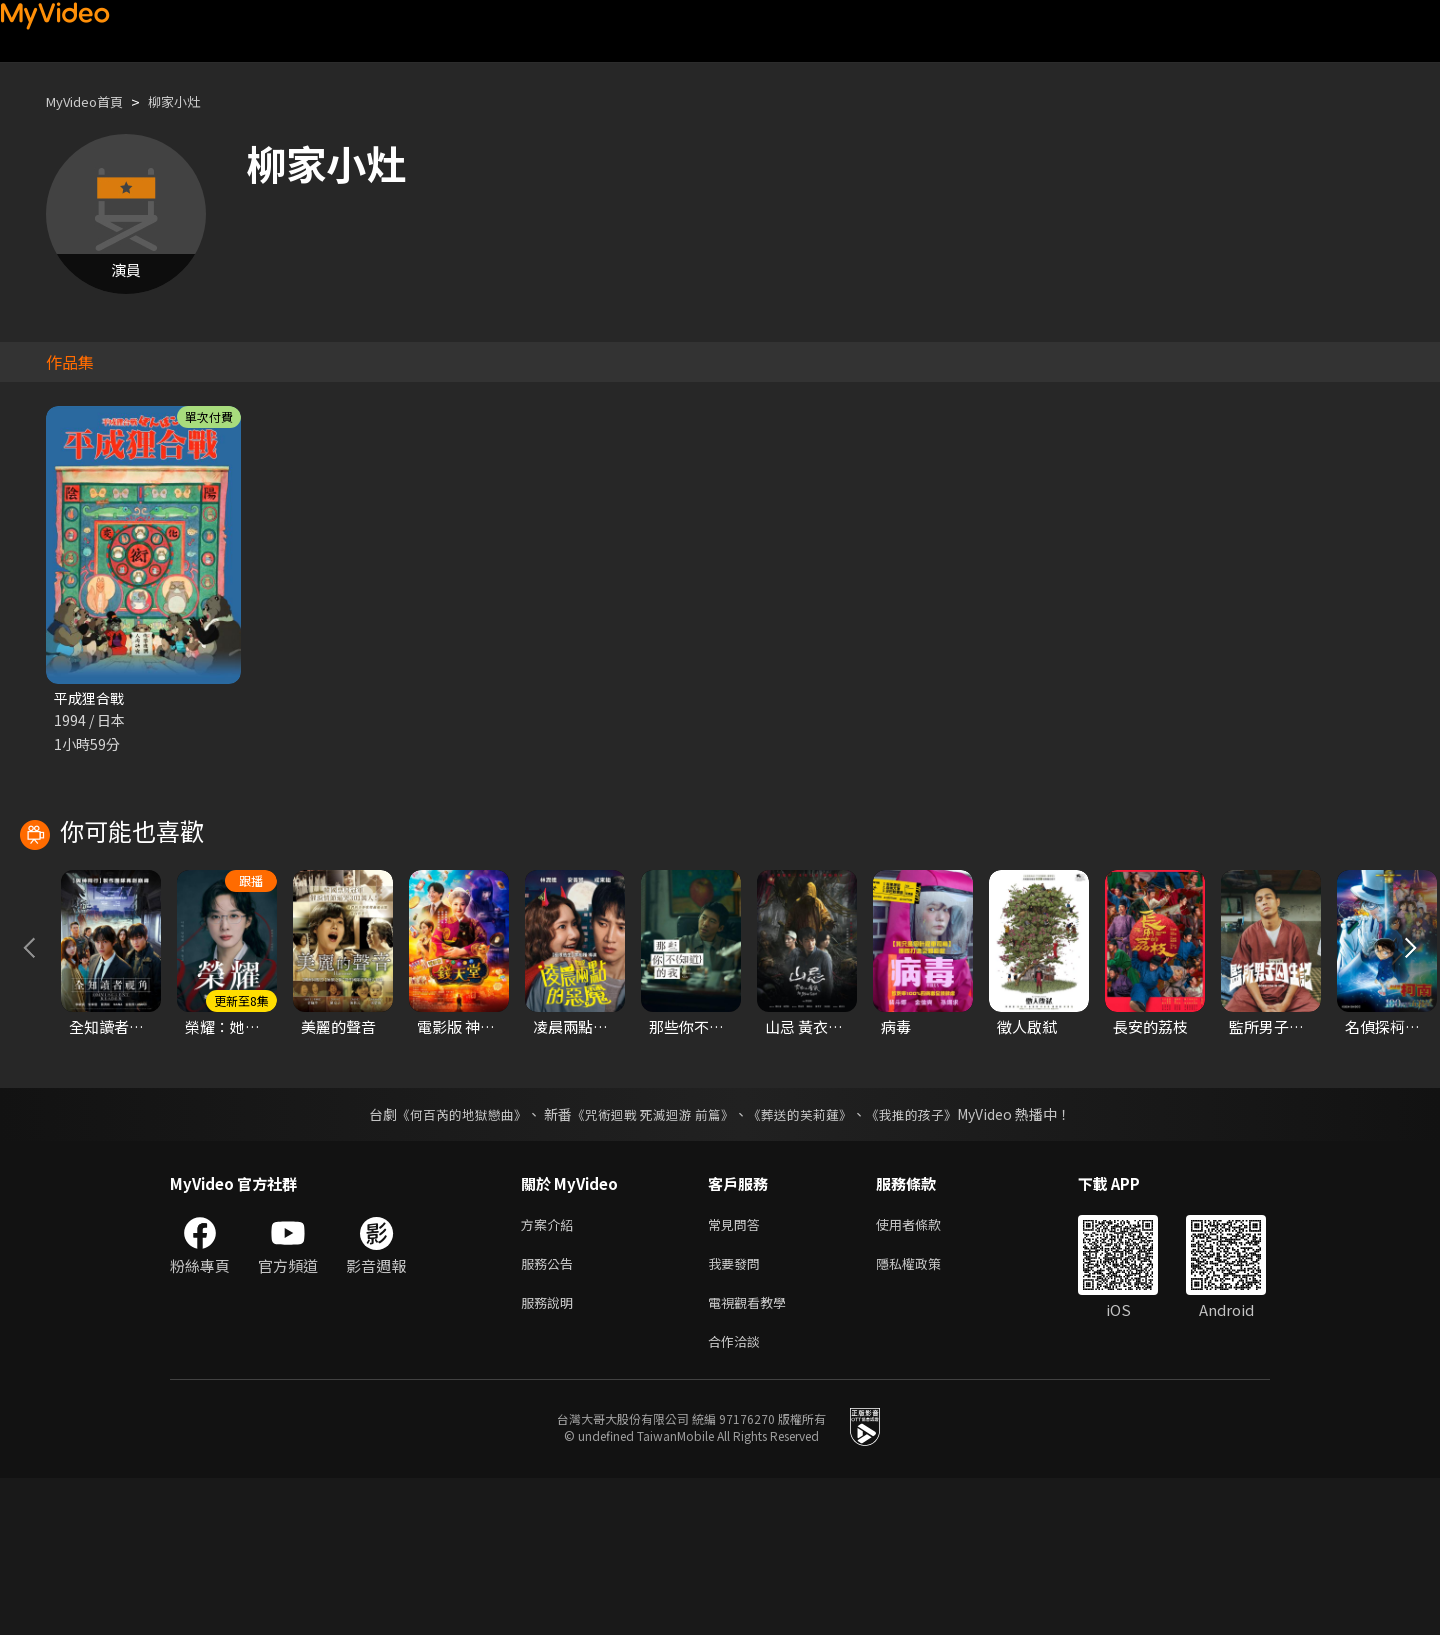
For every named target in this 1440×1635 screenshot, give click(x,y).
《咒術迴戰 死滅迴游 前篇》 (651, 1259)
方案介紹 (551, 1370)
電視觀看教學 (753, 1454)
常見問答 (738, 1370)
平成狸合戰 (91, 698)
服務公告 (551, 1412)
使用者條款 (925, 1370)
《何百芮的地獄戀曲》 (449, 1259)
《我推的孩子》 (927, 1259)
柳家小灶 (192, 101)
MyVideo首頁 (91, 101)
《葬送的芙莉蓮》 (808, 1259)
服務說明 (551, 1454)
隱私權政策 (925, 1412)
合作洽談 (738, 1496)
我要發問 (738, 1412)
